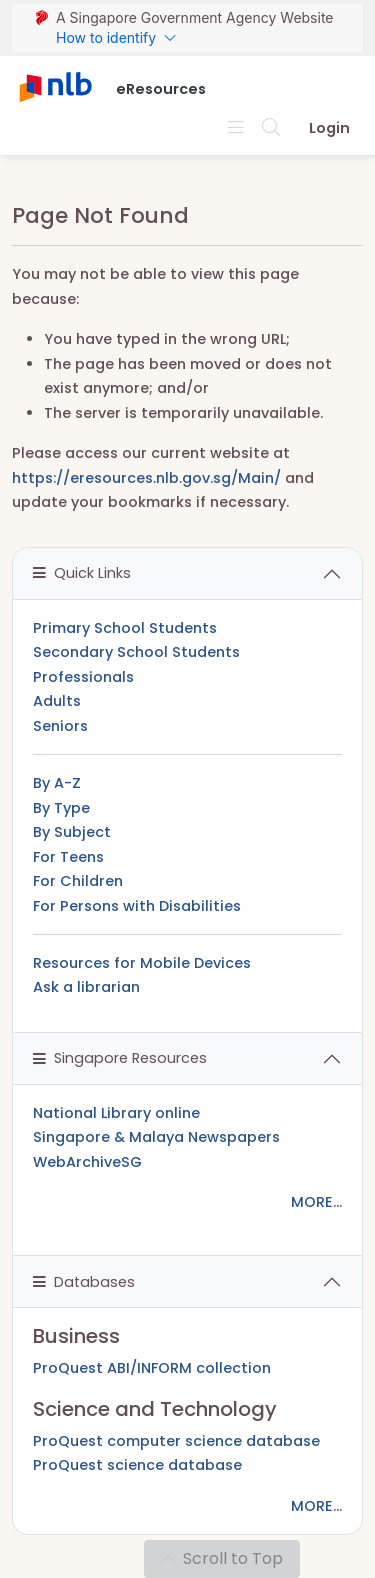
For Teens (68, 857)
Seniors (60, 726)
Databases (84, 1282)
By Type (61, 808)
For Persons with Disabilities (137, 906)
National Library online (116, 1113)
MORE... (316, 1202)
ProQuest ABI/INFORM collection (152, 1368)
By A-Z (57, 783)
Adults (57, 701)
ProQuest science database (137, 1465)
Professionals (83, 677)
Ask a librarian (86, 987)
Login (329, 128)
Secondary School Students (136, 652)
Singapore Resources (120, 1058)
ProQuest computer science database (176, 1441)
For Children (78, 881)
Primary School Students (125, 628)
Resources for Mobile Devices (142, 963)
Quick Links (82, 573)
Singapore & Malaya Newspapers (156, 1137)
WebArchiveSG (87, 1162)
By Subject (72, 832)
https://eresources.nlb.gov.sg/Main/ (146, 478)
